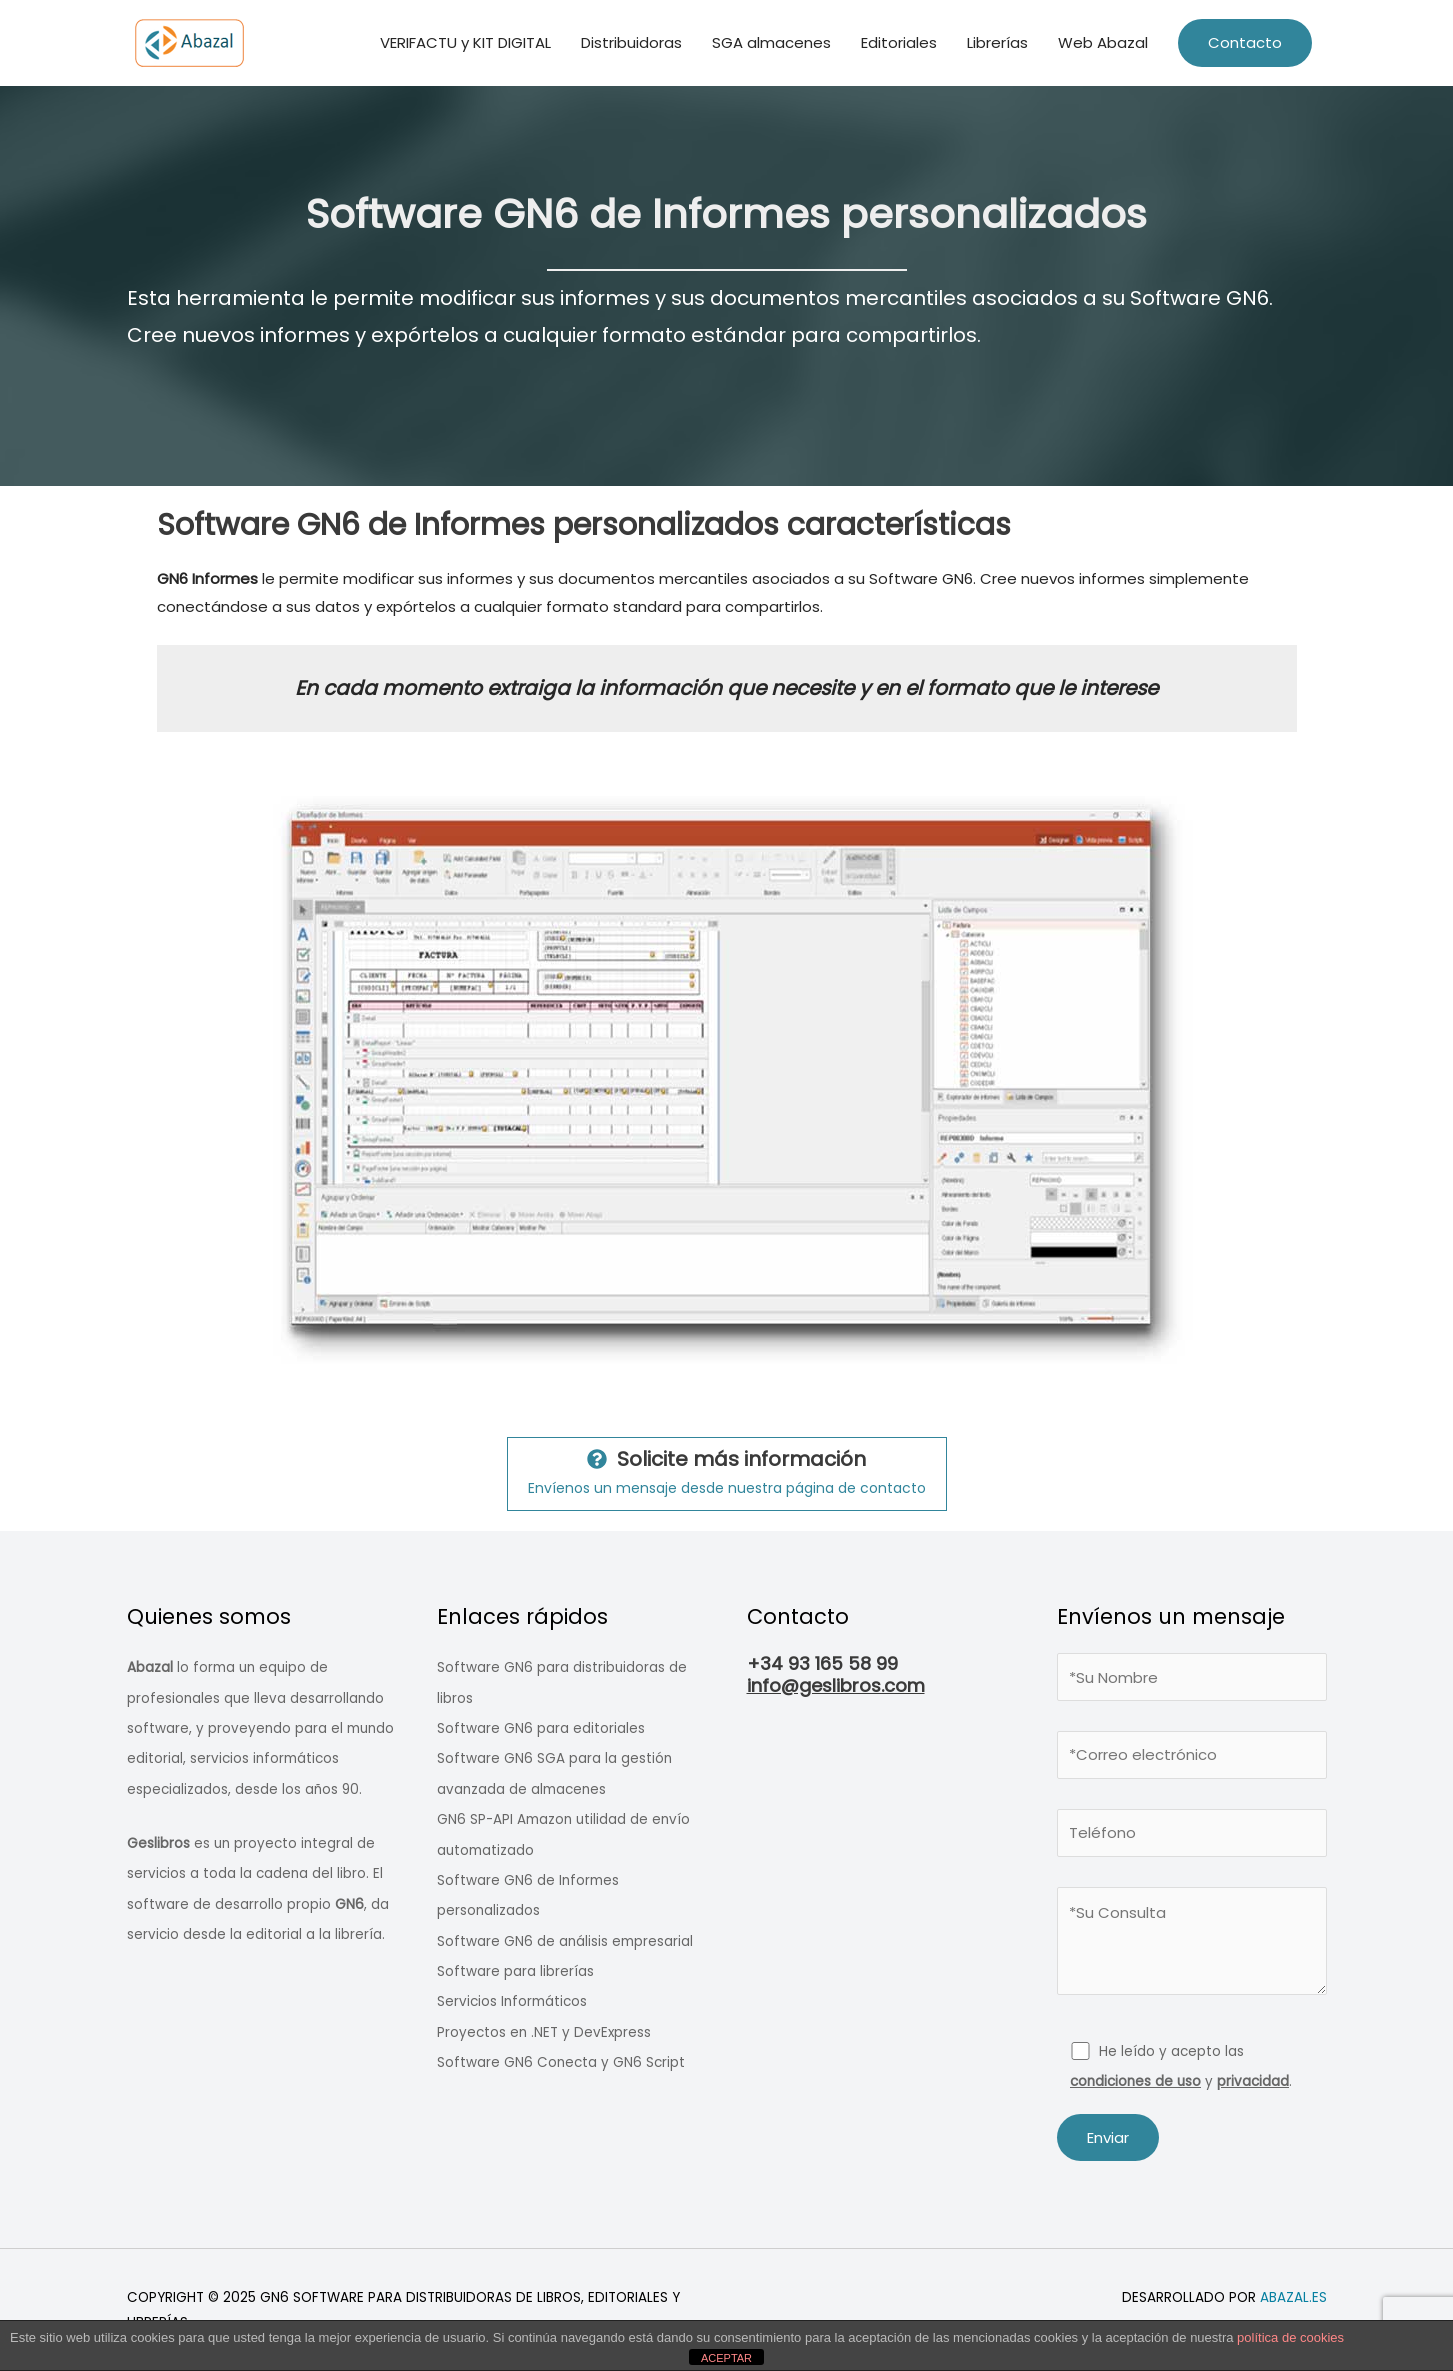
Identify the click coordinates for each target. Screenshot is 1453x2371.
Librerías (997, 42)
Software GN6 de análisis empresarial (565, 1941)
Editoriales (899, 42)
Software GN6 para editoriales (541, 1728)
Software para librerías (515, 1971)
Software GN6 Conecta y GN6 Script (561, 2062)
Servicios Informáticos (512, 2001)
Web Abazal (1103, 42)
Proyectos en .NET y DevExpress (544, 2032)
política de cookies (1290, 2337)
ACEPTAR (726, 2358)
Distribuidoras (631, 42)
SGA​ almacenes (771, 42)
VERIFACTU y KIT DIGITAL (465, 42)
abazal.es (1293, 2297)
